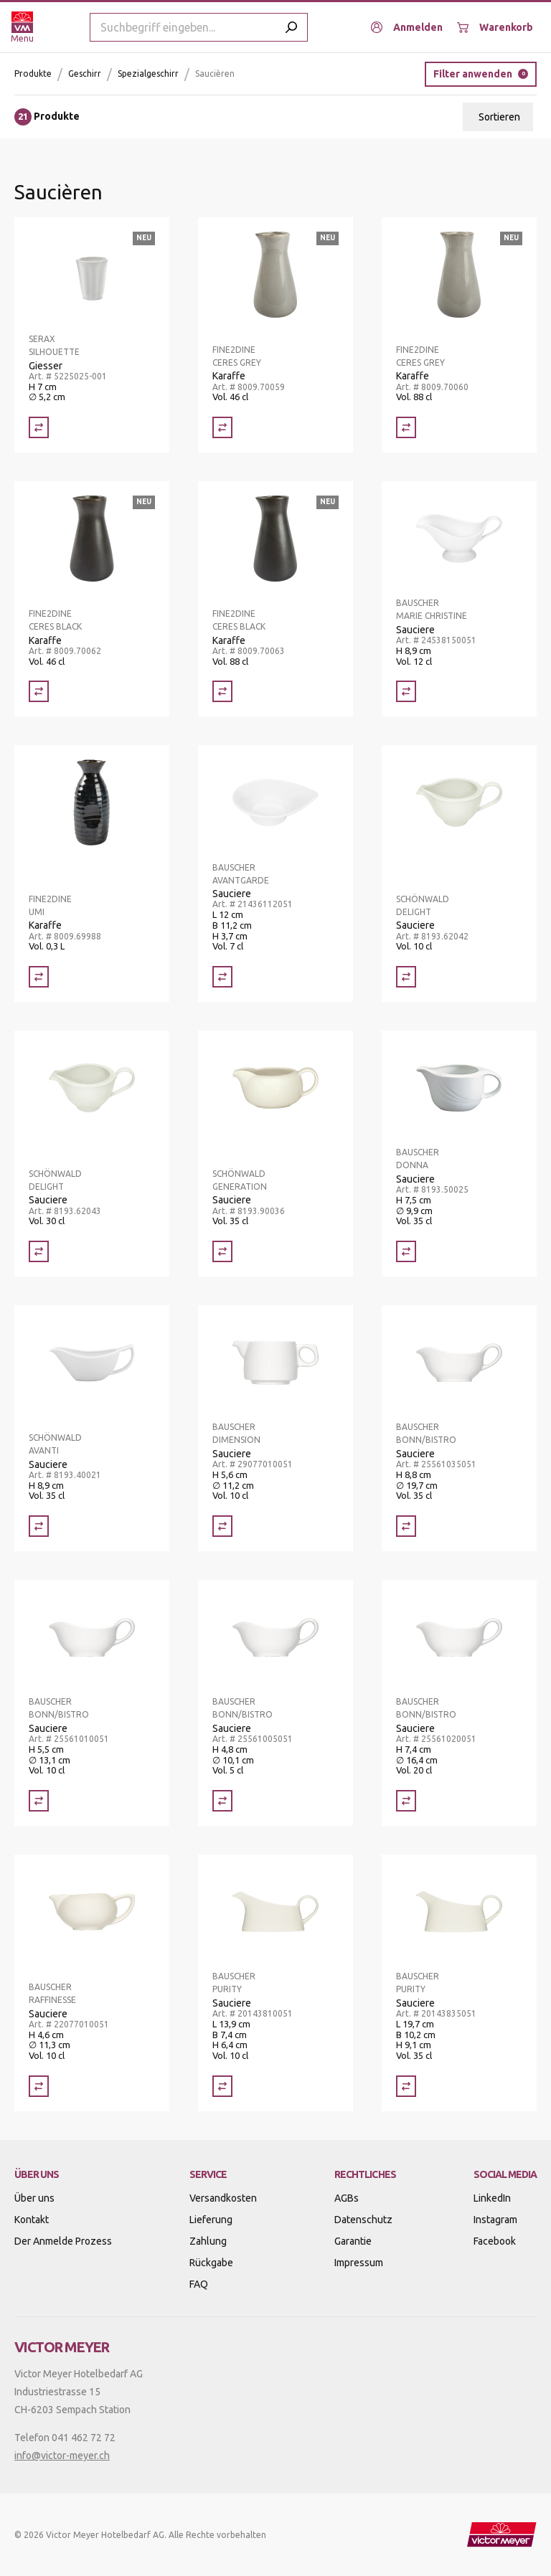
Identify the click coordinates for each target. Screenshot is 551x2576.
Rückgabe (211, 2262)
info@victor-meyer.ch (62, 2455)
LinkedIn (492, 2198)
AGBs (346, 2198)
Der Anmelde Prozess (63, 2241)
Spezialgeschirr (148, 73)
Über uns (34, 2198)
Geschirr (84, 73)
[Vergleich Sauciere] (406, 691)
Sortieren (499, 117)
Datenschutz (363, 2219)
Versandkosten (223, 2198)
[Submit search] (291, 27)
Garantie (353, 2241)
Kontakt (31, 2219)
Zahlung (208, 2241)
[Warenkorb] (495, 27)
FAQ (198, 2284)
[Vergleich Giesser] (39, 427)
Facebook (495, 2241)
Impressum (358, 2262)
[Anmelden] (407, 27)
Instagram (495, 2219)
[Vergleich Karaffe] (222, 427)
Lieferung (210, 2219)
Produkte (33, 73)
